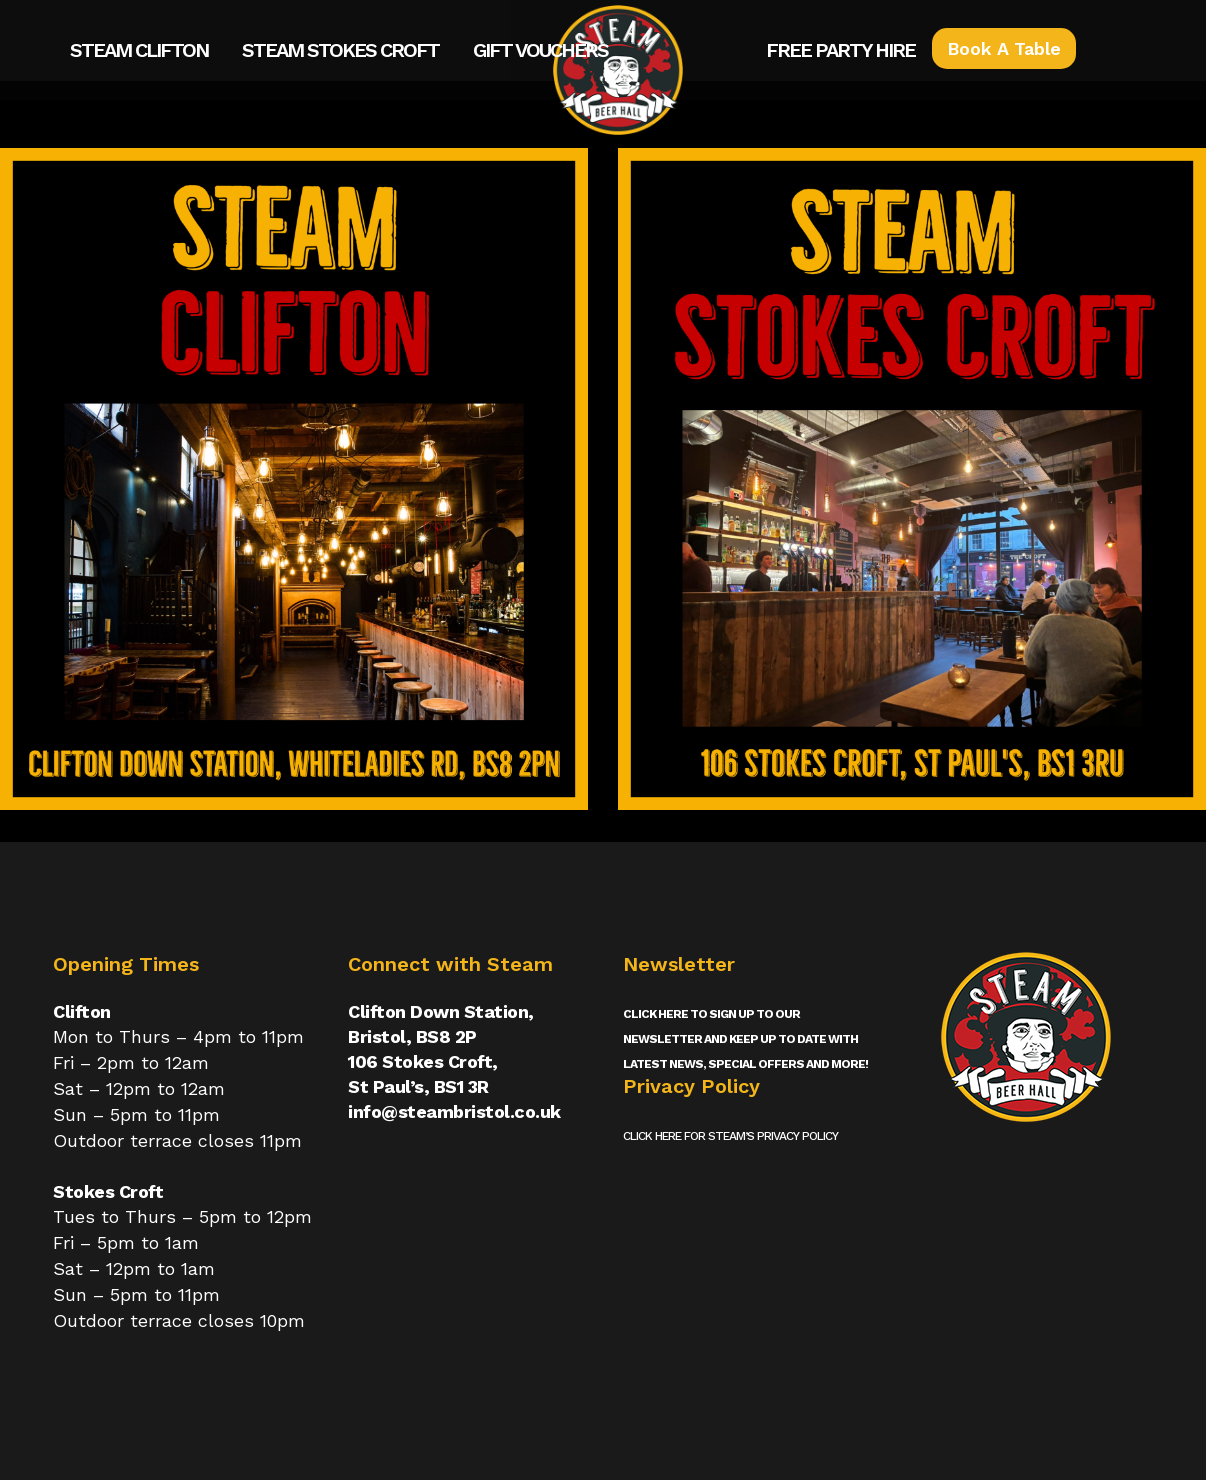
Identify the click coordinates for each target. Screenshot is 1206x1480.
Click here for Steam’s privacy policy (730, 1136)
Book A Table (1004, 48)
